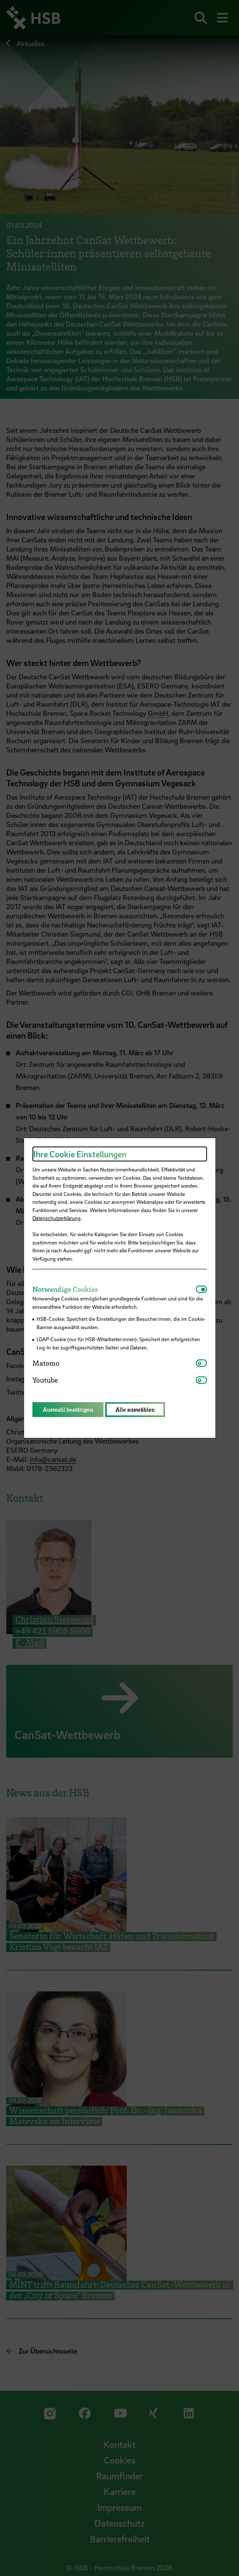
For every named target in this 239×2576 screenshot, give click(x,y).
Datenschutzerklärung (56, 1218)
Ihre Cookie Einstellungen (79, 1154)
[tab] (114, 1289)
